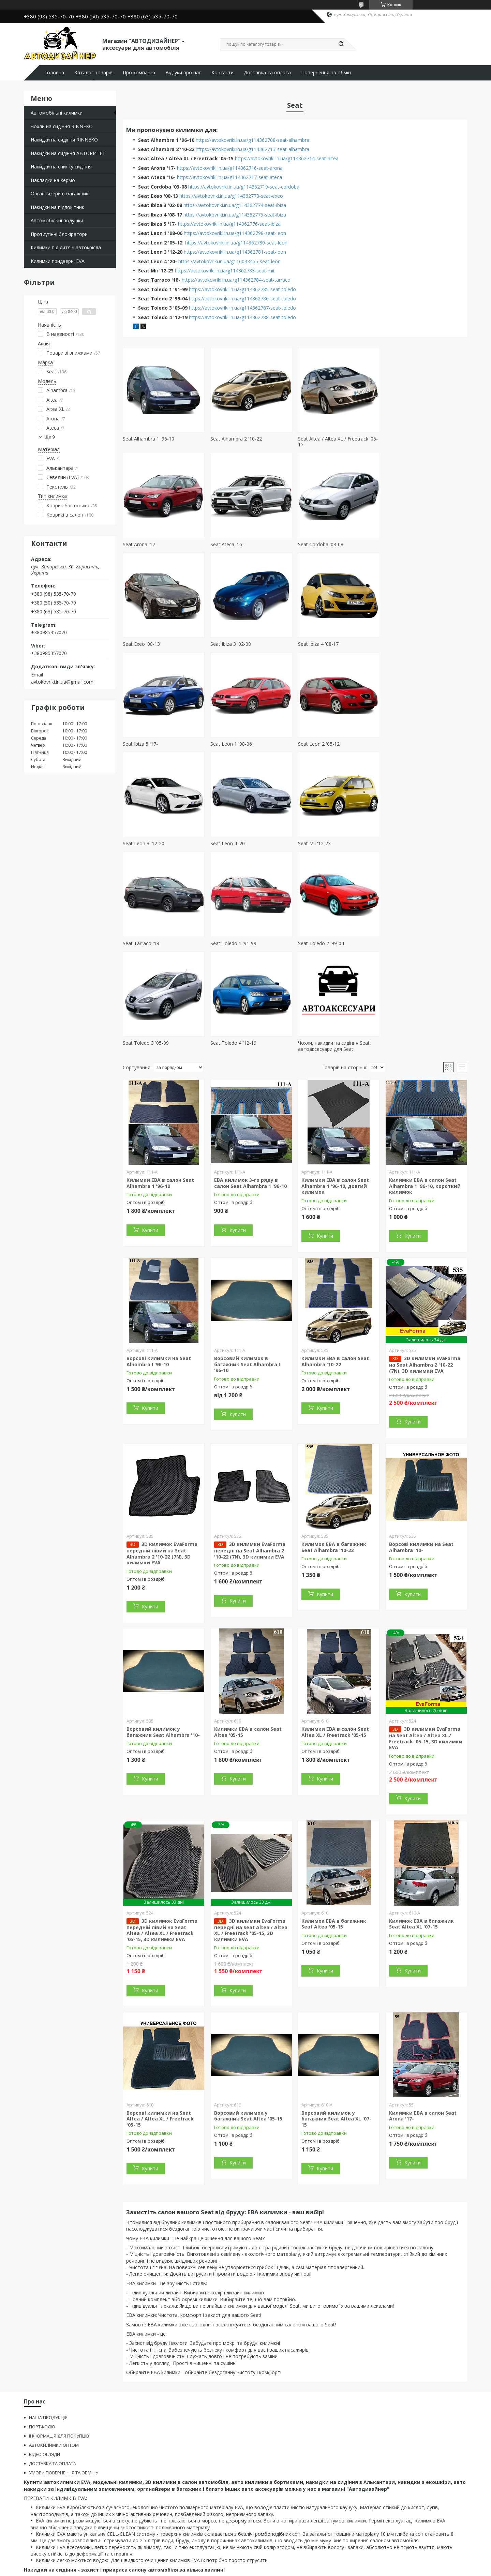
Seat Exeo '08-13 (316, 544)
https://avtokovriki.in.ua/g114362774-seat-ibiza (234, 205)
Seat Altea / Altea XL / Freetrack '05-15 (337, 441)
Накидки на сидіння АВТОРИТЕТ (68, 153)
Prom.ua (279, 2563)
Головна (54, 72)
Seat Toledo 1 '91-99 (146, 843)
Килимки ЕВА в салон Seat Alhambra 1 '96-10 (160, 1083)
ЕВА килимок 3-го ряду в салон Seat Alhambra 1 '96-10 (250, 1083)
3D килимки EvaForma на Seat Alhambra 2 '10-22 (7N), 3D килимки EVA (424, 1265)
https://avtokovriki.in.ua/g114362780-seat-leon (236, 242)
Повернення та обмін (326, 72)
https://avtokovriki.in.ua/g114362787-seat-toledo (242, 307)
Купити (150, 1130)
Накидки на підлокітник (57, 207)
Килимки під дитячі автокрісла (66, 247)
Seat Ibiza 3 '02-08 (405, 544)
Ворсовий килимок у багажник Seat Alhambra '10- (163, 1632)
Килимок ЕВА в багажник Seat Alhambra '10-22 (333, 1447)
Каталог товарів (93, 72)
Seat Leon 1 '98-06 (318, 644)
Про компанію (139, 72)
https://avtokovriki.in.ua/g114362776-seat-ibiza (229, 224)
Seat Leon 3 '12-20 (143, 744)
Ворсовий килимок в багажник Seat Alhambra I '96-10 (247, 1264)
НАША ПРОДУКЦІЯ (48, 2318)
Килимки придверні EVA (58, 261)
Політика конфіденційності (304, 2569)
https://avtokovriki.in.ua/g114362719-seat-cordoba (243, 186)
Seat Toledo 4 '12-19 (408, 843)
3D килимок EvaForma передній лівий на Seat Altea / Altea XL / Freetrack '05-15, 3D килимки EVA (162, 1830)
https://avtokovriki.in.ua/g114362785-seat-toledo (242, 289)
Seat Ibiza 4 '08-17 (143, 644)
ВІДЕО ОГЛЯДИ (44, 2355)
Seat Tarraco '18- (404, 744)
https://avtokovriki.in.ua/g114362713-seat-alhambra (252, 149)
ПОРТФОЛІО (42, 2327)
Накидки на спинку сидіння (61, 166)
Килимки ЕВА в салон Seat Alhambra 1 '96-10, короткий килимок (425, 1086)
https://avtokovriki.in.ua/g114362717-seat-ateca (229, 177)
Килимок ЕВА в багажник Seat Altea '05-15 (333, 1824)
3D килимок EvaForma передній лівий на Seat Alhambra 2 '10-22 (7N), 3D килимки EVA (162, 1453)
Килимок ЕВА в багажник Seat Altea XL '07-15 (421, 1824)
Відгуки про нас (183, 72)
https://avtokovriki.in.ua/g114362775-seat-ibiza (234, 214)
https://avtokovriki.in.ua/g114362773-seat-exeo (231, 196)
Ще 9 (49, 437)
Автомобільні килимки (57, 112)
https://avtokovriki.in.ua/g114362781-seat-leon (235, 252)
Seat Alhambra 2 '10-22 (236, 438)
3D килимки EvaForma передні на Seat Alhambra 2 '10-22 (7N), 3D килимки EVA (249, 1450)
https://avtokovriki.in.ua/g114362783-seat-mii (224, 270)
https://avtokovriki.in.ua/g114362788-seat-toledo (242, 317)
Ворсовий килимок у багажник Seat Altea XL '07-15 (336, 2019)
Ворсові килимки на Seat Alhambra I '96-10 (159, 1261)
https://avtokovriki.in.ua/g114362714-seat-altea (287, 158)
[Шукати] (341, 44)
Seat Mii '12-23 (314, 744)
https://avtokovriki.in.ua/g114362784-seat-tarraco (236, 280)
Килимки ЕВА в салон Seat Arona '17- (423, 2016)
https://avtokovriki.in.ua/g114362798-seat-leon (235, 233)
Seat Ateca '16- (139, 544)
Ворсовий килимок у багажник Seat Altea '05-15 (248, 2016)
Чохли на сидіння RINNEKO (62, 126)
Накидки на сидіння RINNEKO (64, 139)
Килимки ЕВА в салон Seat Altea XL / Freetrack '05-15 (335, 1632)
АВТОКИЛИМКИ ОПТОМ (54, 2345)
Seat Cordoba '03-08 (233, 544)
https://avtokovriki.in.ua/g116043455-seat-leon (229, 261)
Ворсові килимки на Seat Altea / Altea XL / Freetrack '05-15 (160, 2019)
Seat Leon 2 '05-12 (406, 644)
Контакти (222, 72)
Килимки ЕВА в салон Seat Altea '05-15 (248, 1632)
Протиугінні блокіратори (59, 234)
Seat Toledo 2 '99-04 (233, 843)
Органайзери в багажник (59, 193)
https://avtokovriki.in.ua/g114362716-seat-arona (230, 168)
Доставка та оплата (267, 72)
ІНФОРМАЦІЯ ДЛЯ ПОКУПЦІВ (59, 2336)
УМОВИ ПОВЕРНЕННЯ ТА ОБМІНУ (63, 2373)
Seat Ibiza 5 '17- (228, 644)
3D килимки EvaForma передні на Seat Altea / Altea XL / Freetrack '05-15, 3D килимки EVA (250, 1830)
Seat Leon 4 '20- (228, 744)
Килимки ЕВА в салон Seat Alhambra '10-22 (335, 1261)
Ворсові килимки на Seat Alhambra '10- (421, 1447)
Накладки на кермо (53, 180)
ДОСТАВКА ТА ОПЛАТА (52, 2364)
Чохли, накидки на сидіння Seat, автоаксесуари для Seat (159, 946)
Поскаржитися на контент (246, 2569)
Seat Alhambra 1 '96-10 (148, 438)
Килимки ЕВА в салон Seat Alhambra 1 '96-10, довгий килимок (335, 1086)
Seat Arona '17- (402, 438)
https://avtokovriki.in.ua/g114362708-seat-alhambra (252, 140)
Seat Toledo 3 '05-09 (321, 843)
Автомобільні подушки (57, 220)
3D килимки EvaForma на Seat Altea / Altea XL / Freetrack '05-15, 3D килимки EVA (425, 1638)
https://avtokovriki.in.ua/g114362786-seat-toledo (242, 298)
